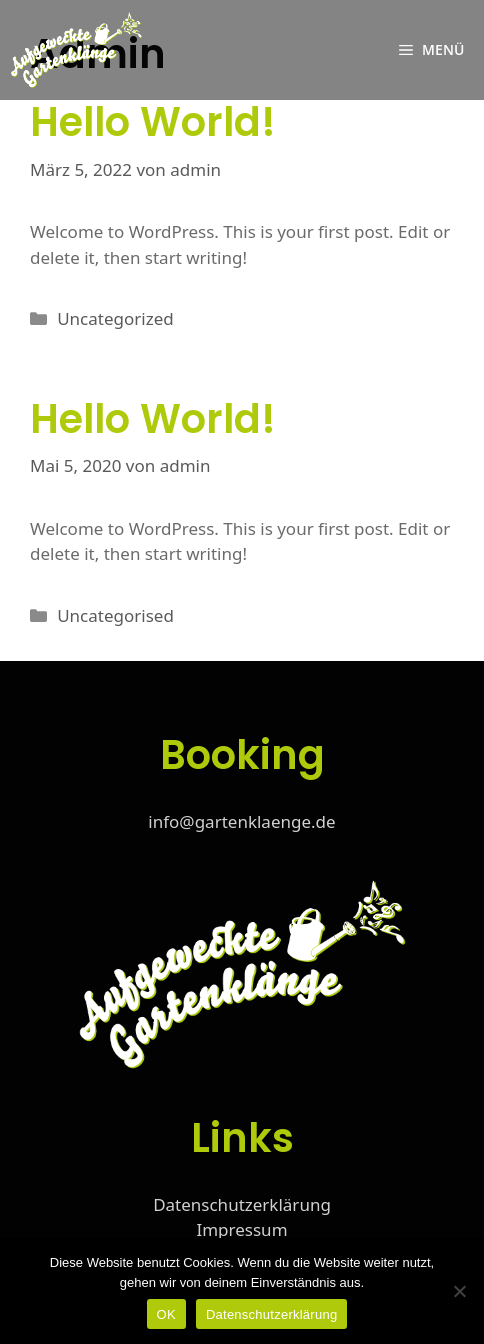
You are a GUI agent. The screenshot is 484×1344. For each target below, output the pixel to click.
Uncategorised (115, 615)
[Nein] (459, 1291)
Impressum (241, 1229)
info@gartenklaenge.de (241, 821)
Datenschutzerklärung (242, 1204)
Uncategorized (115, 318)
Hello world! (153, 122)
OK (166, 1314)
